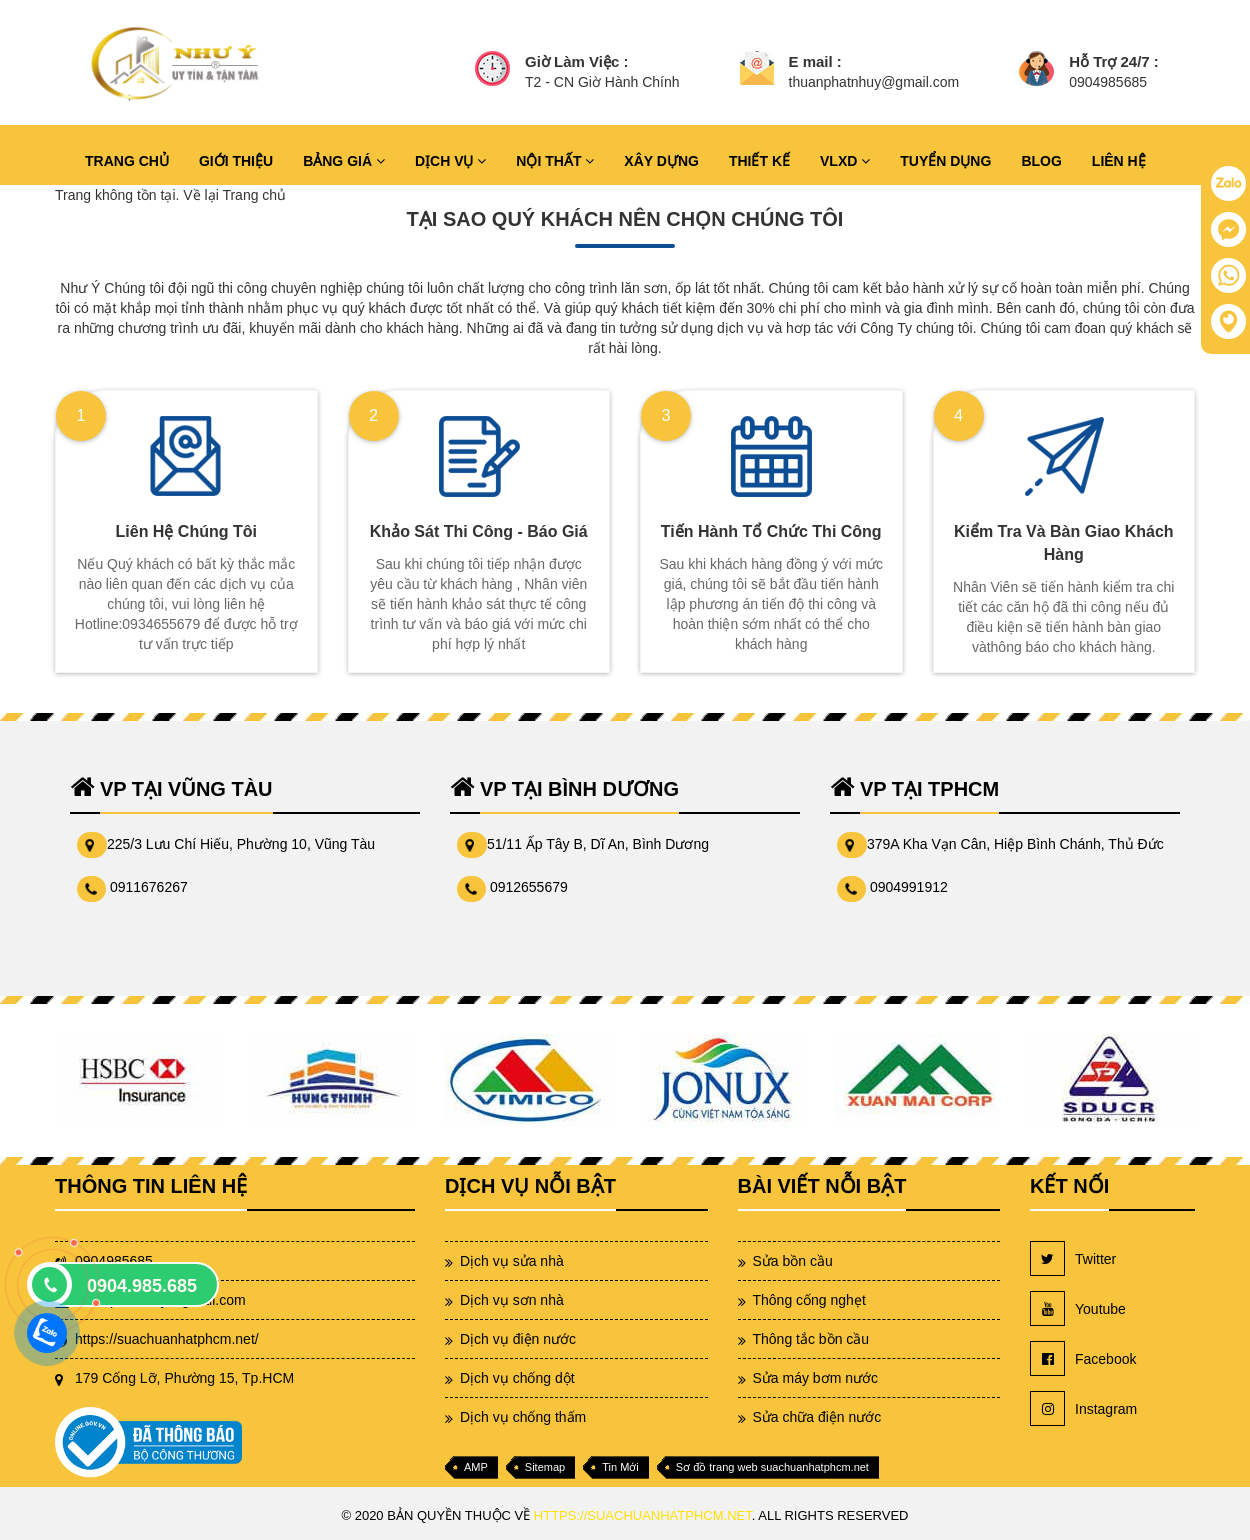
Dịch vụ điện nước (518, 1339)
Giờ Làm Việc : (576, 61)
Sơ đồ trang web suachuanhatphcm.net (772, 1467)
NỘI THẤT (555, 161)
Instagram (1083, 1408)
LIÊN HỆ (1119, 161)
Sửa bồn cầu (793, 1261)
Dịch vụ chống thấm (523, 1417)
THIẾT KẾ (759, 161)
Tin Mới (620, 1467)
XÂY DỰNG (661, 161)
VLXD (845, 161)
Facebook (1083, 1358)
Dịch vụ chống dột (517, 1378)
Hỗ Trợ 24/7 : (1114, 61)
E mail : (815, 61)
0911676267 (149, 887)
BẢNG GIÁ (344, 161)
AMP (476, 1467)
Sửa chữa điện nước (817, 1417)
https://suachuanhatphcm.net (643, 1515)
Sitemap (545, 1467)
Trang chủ (254, 195)
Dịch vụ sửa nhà (512, 1261)
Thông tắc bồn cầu (811, 1339)
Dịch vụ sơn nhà (512, 1300)
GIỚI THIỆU (236, 161)
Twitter (1073, 1258)
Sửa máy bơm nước (815, 1378)
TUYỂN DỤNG (945, 161)
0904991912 (909, 887)
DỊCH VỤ (450, 161)
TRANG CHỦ (127, 161)
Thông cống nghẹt (809, 1300)
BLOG (1041, 161)
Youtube (1078, 1308)
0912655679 (529, 887)
